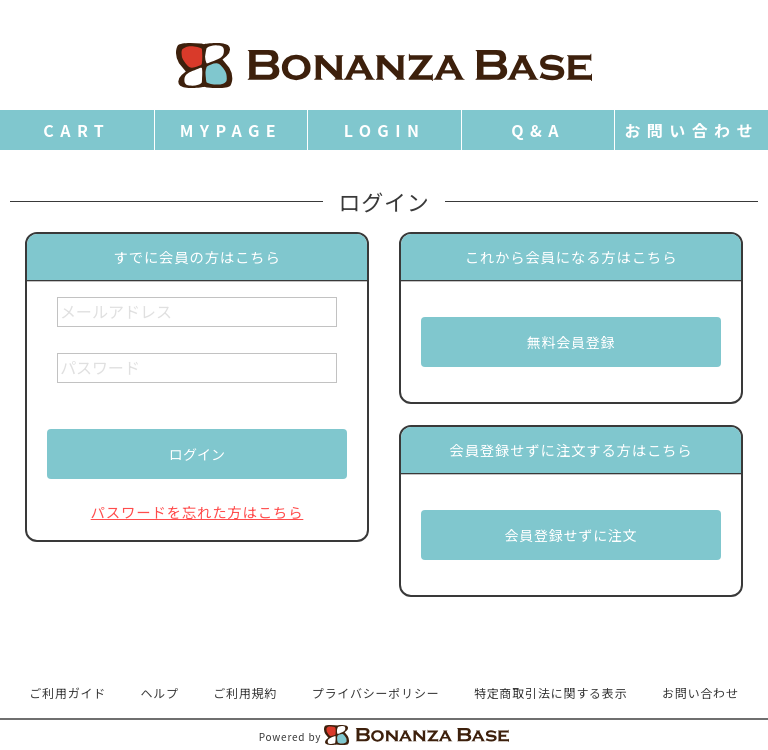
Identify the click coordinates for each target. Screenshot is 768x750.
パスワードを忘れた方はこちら (197, 511)
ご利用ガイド (67, 692)
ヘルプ (160, 692)
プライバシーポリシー (376, 692)
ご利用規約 (245, 692)
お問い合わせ (700, 692)
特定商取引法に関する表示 (551, 692)
